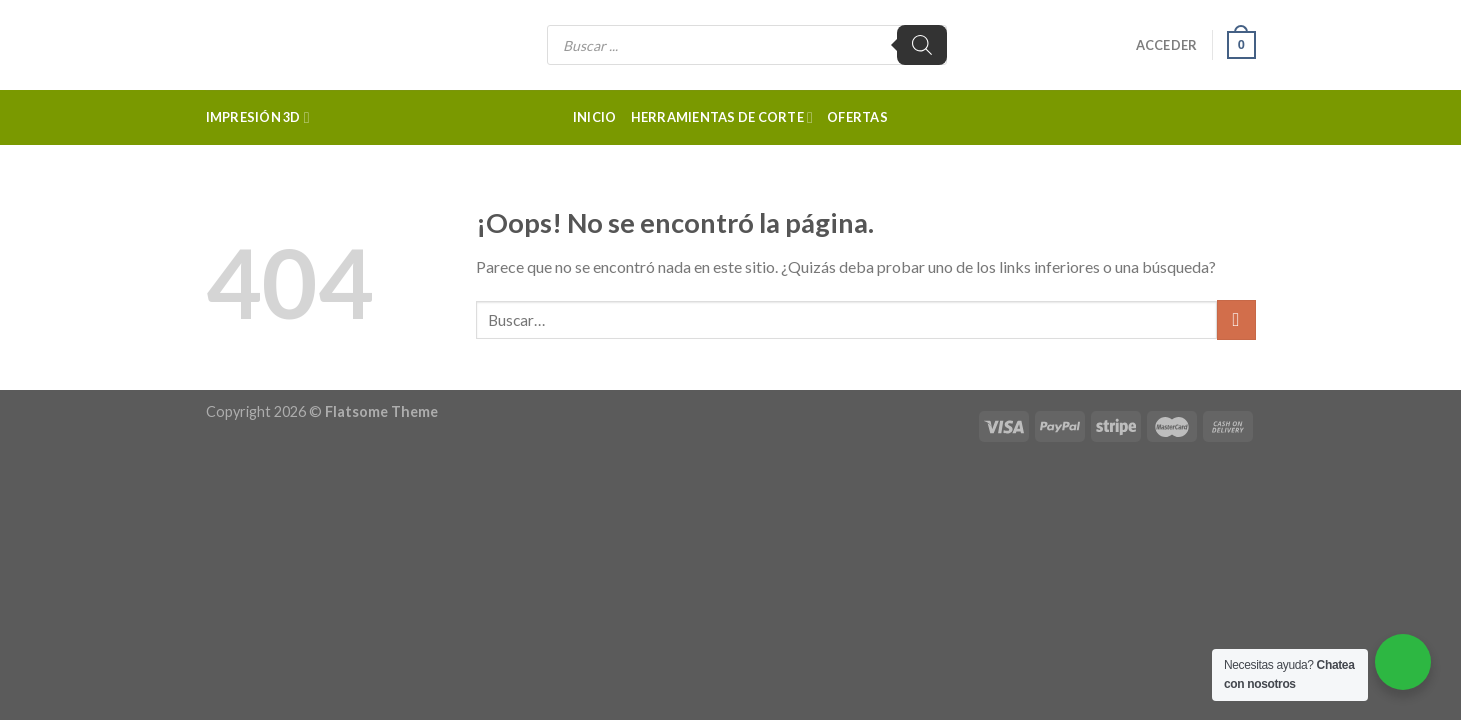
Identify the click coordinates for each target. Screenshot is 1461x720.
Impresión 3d (258, 117)
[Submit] (1236, 319)
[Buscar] (922, 45)
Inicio (595, 117)
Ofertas (857, 117)
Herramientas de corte (722, 117)
